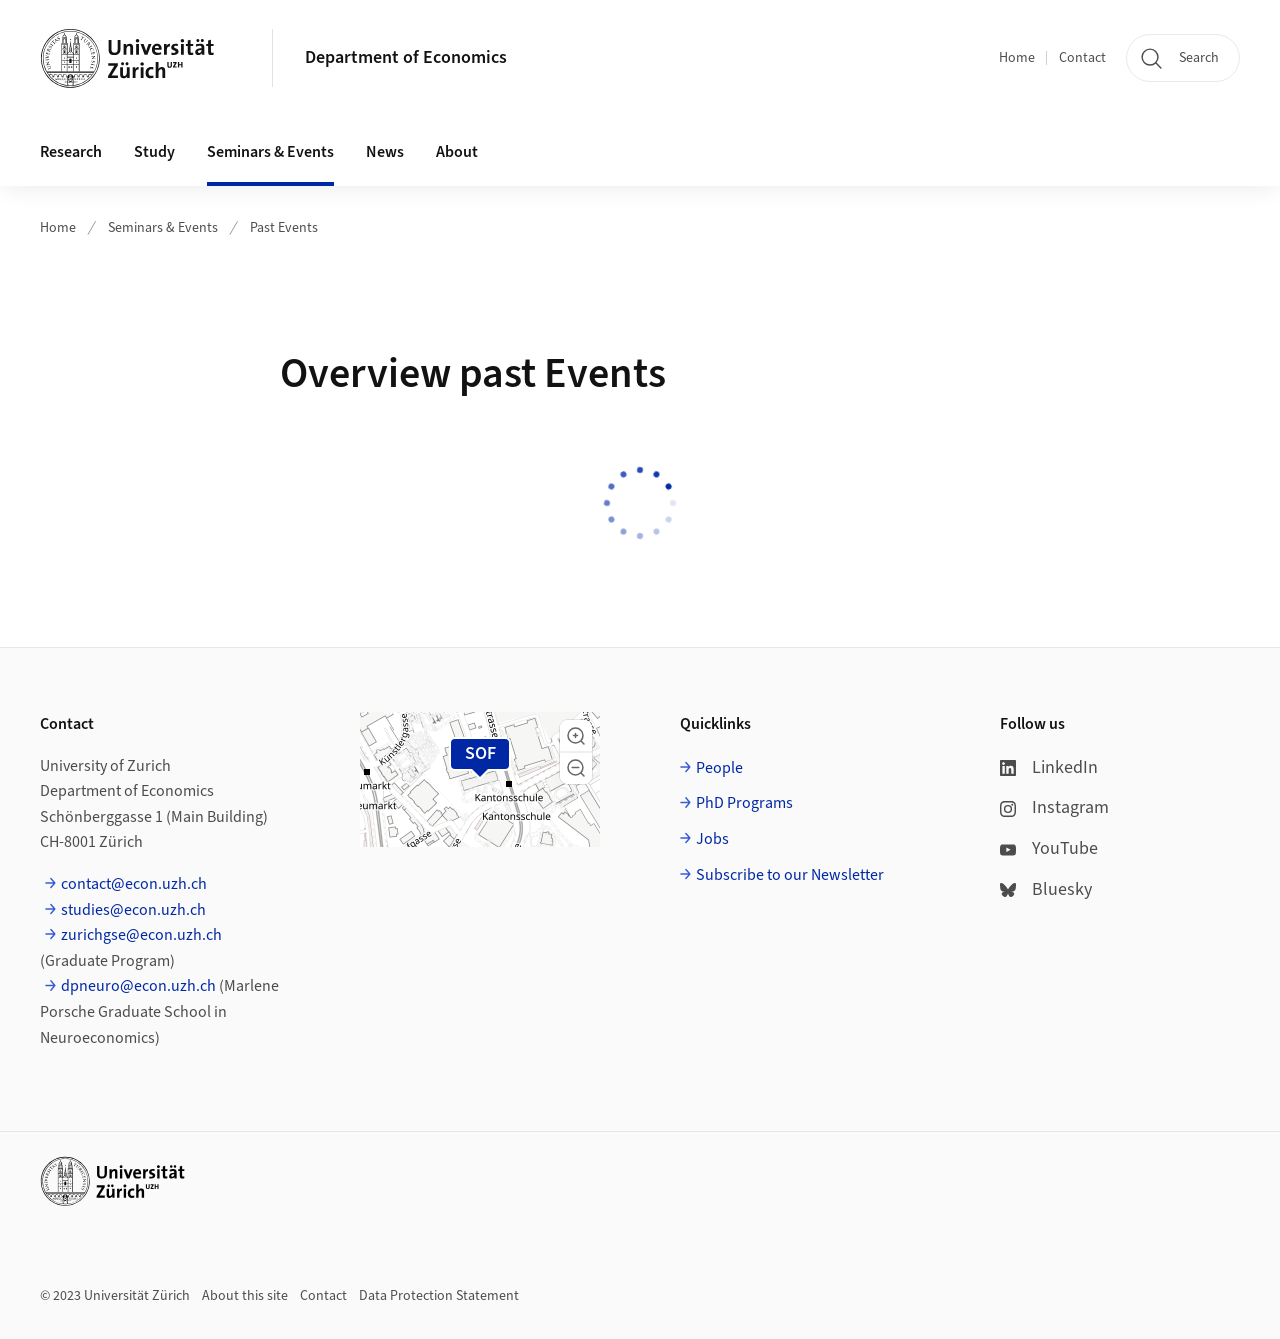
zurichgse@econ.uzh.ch (141, 935)
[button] (576, 736)
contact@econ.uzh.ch (134, 884)
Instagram (1054, 807)
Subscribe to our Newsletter (790, 875)
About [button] (457, 152)
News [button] (385, 152)
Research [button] (71, 152)
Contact (1082, 58)
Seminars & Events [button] (270, 152)
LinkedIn (1049, 767)
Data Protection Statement (439, 1296)
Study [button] (154, 152)
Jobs (712, 839)
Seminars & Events (163, 228)
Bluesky (1046, 889)
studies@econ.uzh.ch (133, 910)
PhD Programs (744, 803)
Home (1017, 58)
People (719, 768)
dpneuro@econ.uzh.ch (138, 986)
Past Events (284, 228)
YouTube (1049, 848)
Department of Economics (406, 57)
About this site (245, 1296)
